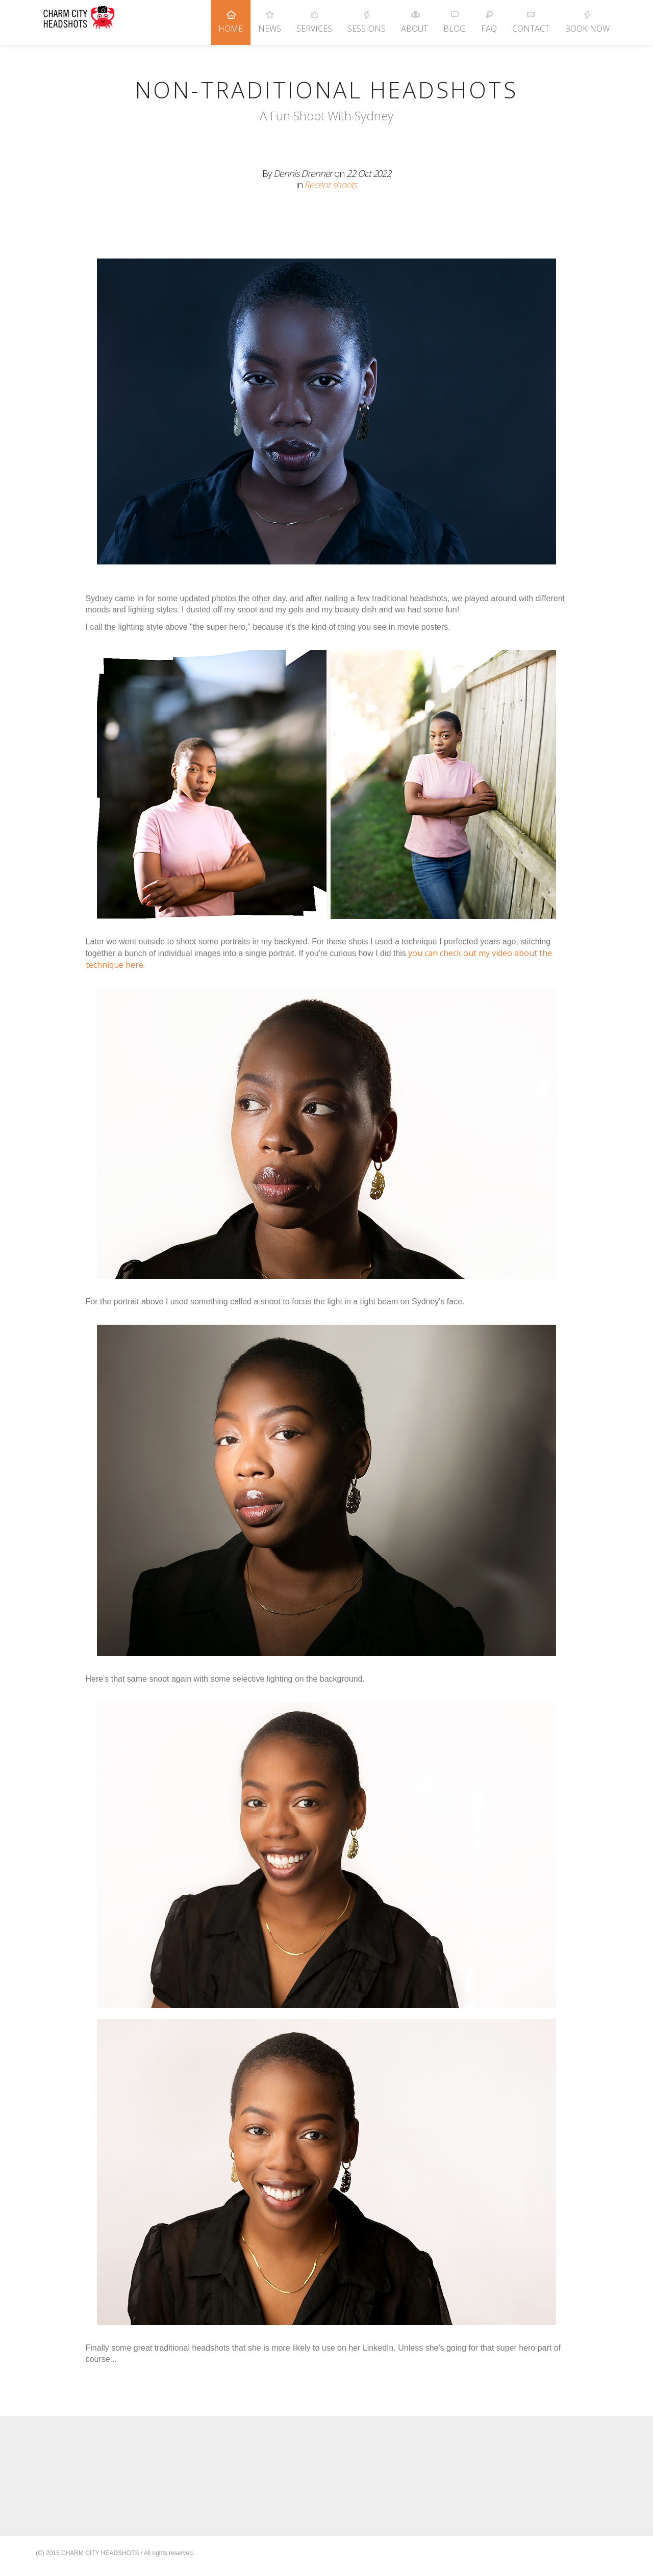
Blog (454, 17)
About (414, 17)
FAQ (489, 17)
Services (314, 17)
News (269, 17)
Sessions (366, 17)
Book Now (587, 17)
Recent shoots (330, 184)
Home (230, 17)
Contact (530, 17)
